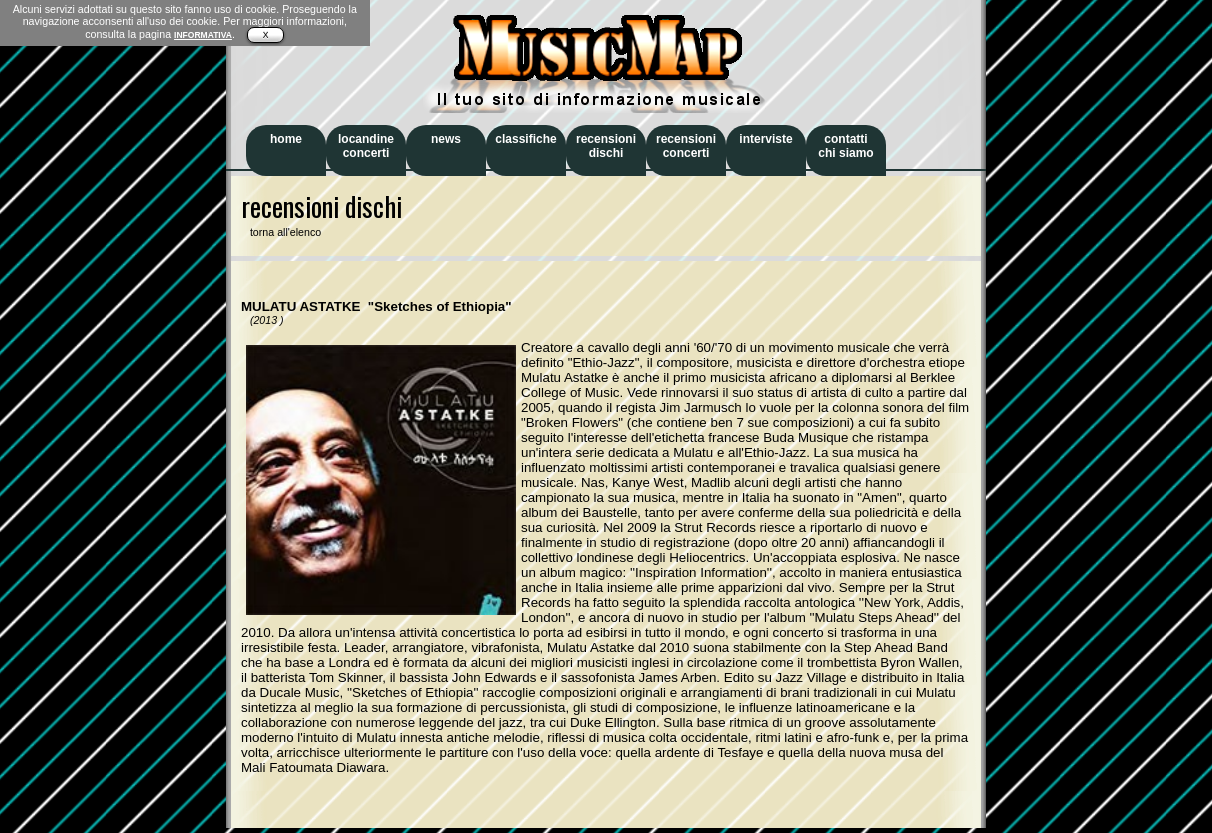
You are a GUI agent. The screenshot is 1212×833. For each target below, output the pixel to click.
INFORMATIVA (203, 35)
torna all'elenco (281, 232)
